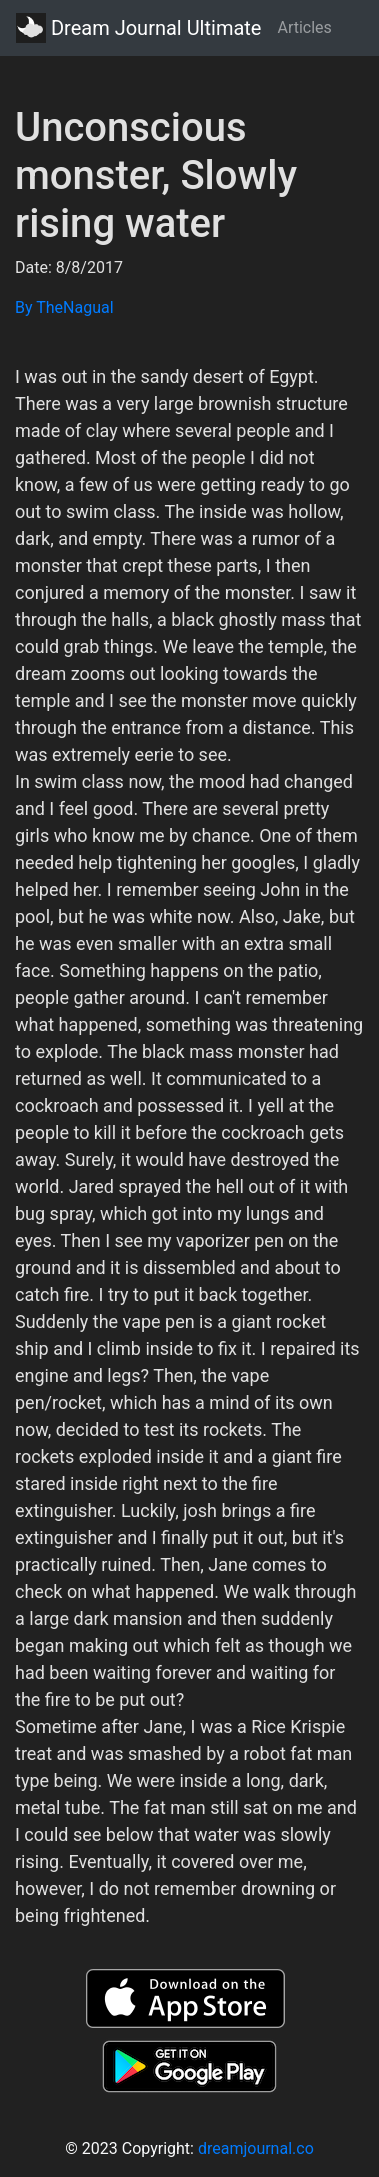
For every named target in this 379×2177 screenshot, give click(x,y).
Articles (304, 27)
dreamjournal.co (256, 2148)
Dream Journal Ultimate (138, 28)
